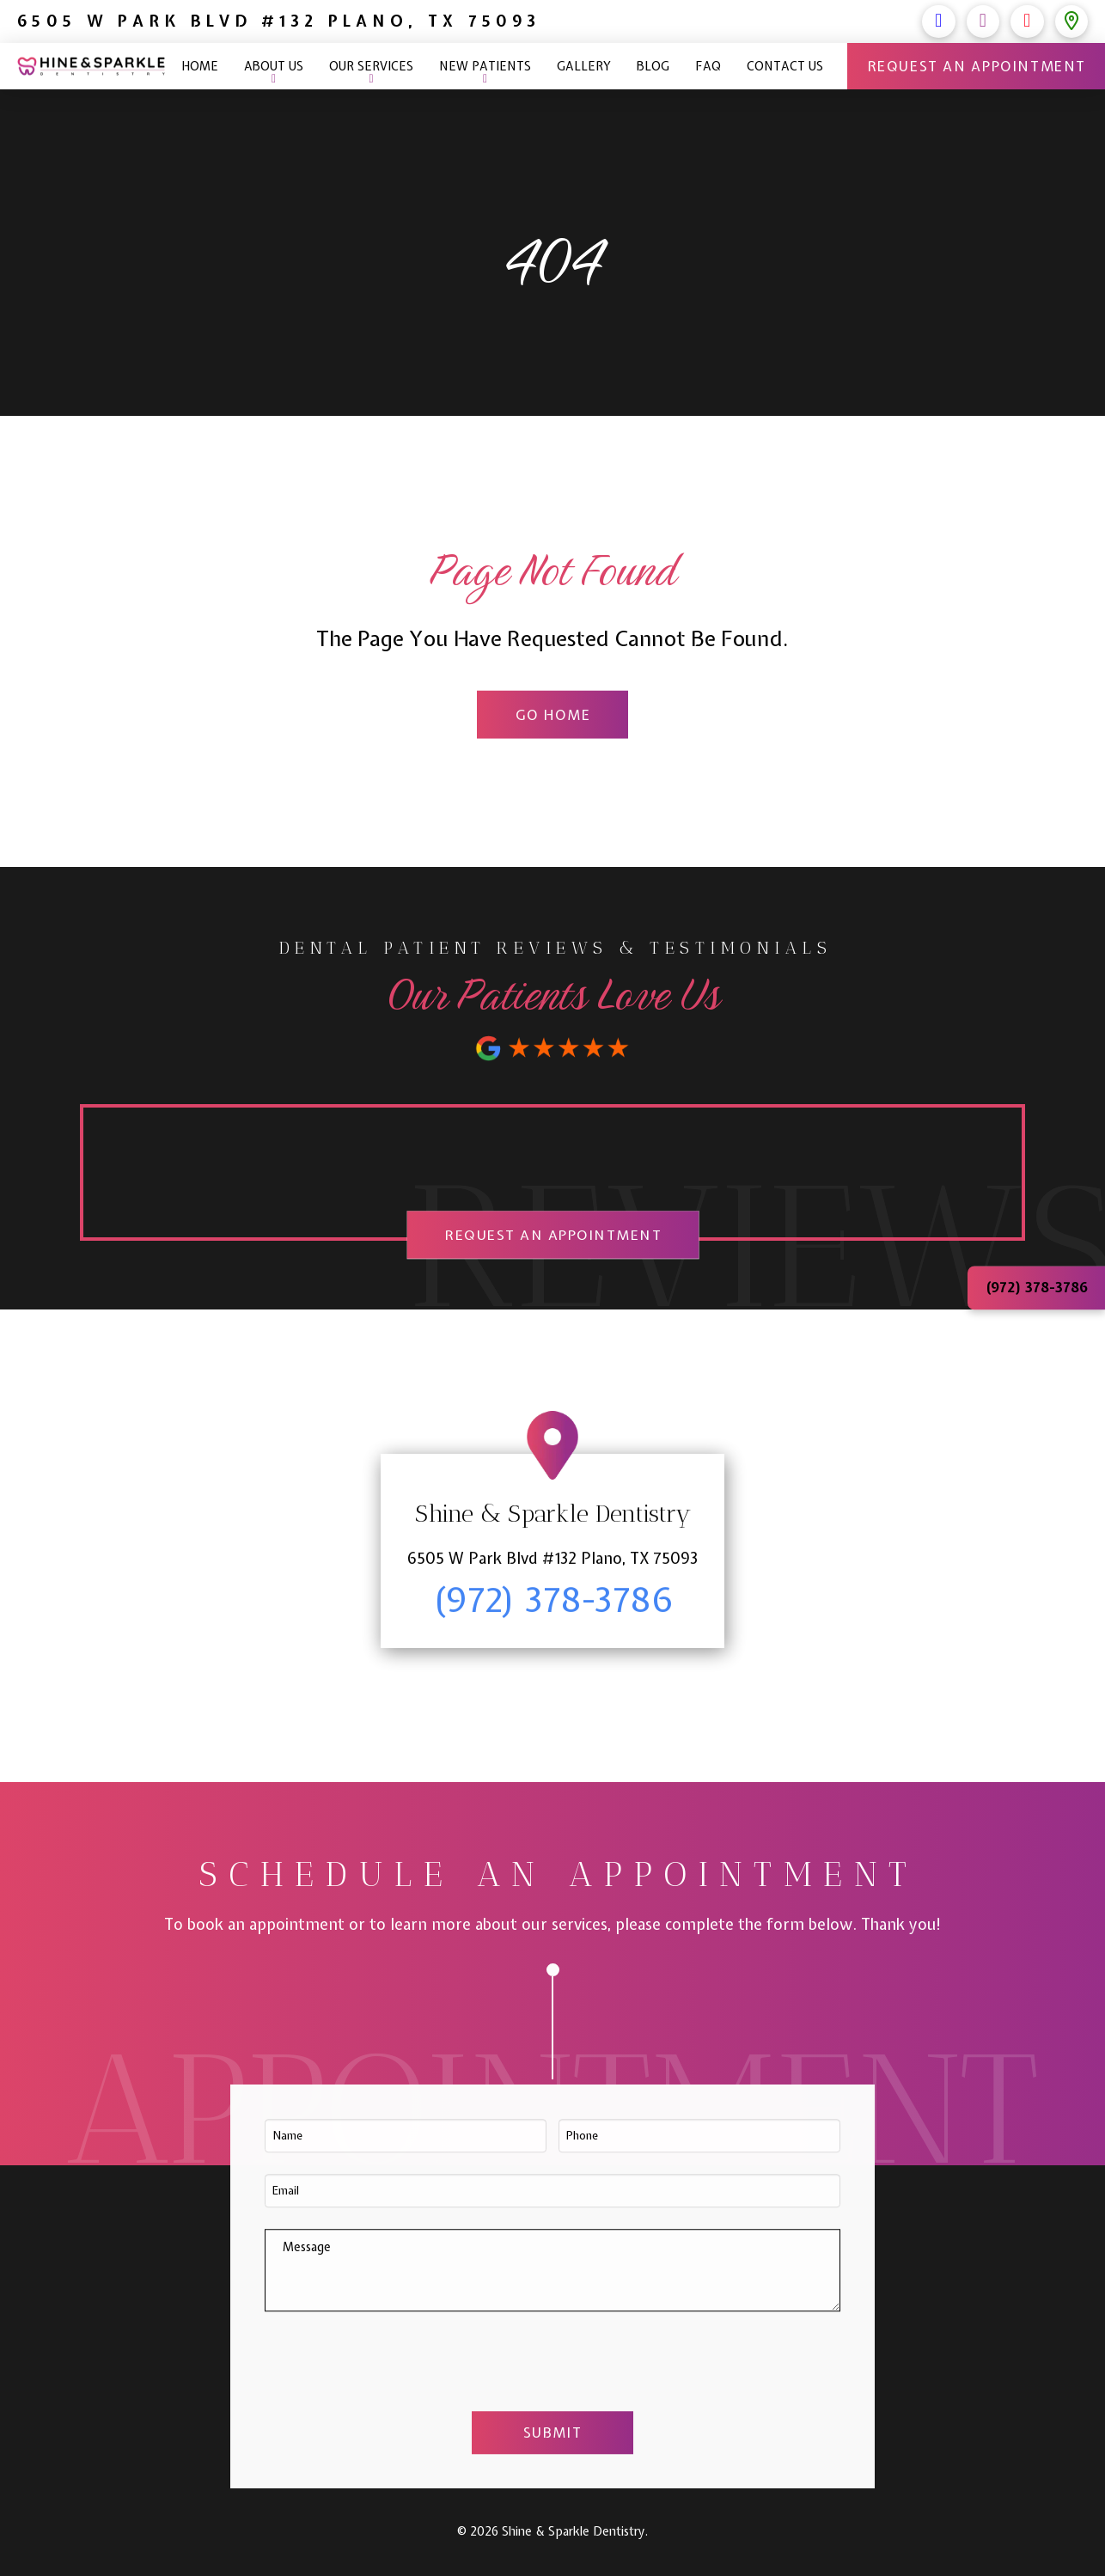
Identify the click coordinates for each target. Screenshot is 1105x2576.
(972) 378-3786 (833, 21)
